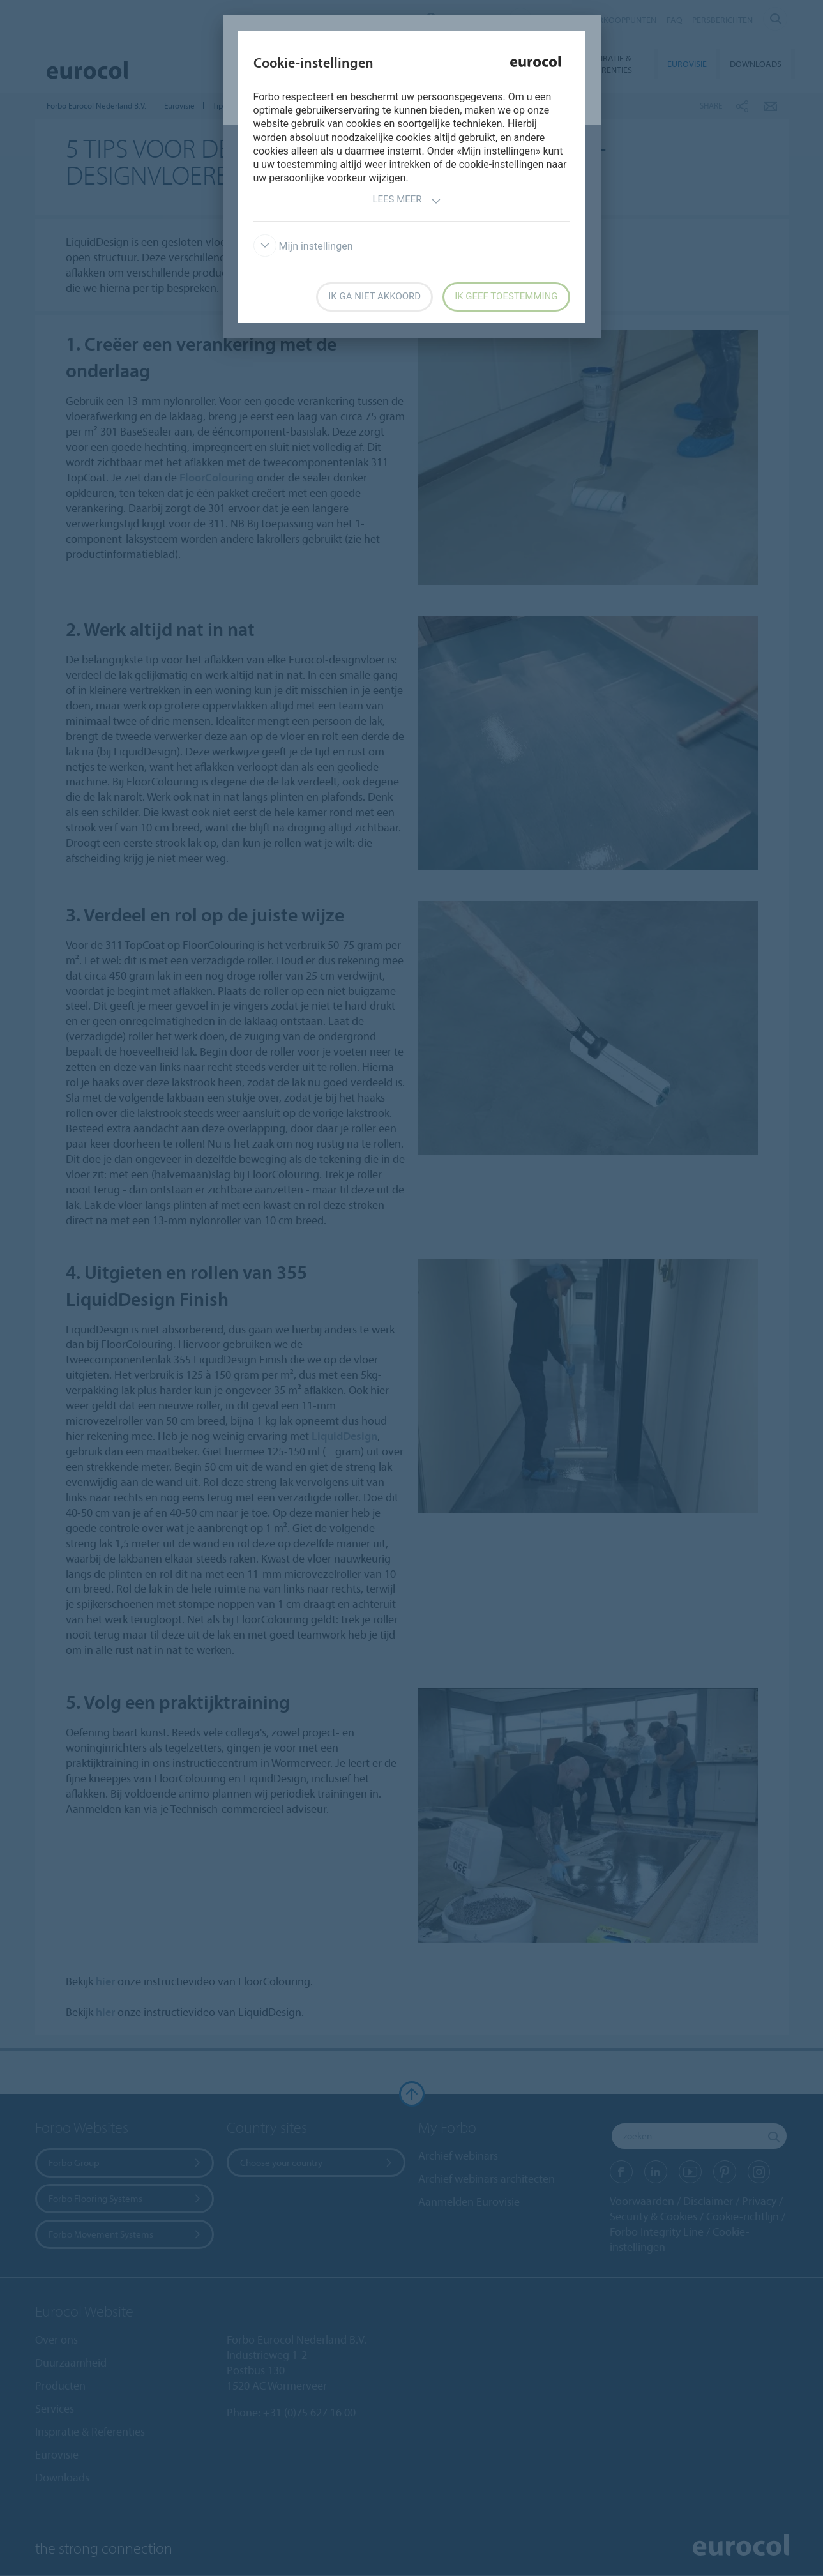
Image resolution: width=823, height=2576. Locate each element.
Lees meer (406, 200)
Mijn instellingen (303, 246)
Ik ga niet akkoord (374, 296)
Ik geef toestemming (506, 296)
